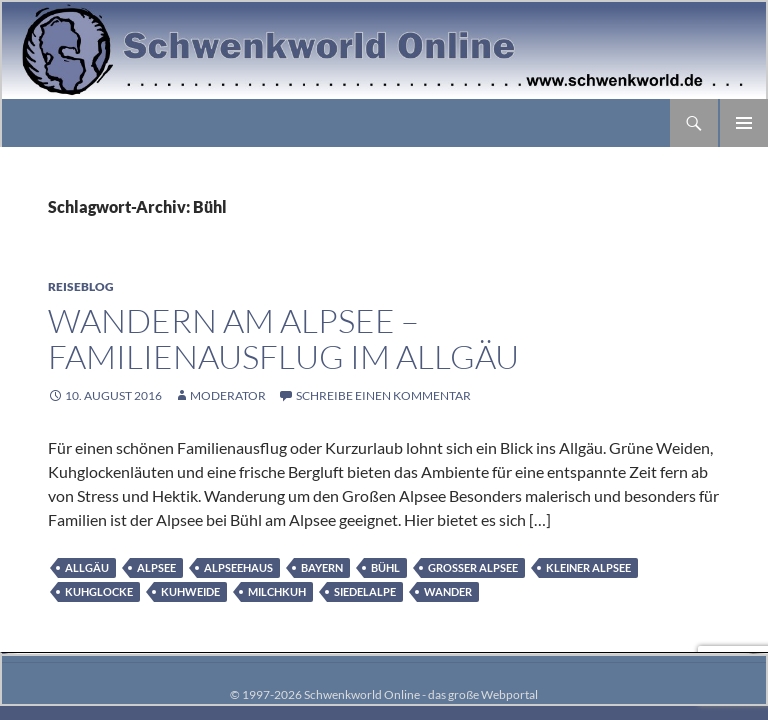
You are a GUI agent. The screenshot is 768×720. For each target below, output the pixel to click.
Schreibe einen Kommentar (383, 395)
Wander (448, 591)
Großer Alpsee (473, 567)
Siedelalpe (365, 591)
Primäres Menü (744, 123)
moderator (228, 395)
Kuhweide (190, 591)
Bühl (385, 567)
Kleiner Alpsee (588, 567)
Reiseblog (81, 286)
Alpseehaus (238, 567)
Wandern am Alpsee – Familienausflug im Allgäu (283, 338)
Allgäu (87, 567)
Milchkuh (277, 591)
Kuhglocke (99, 591)
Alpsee (156, 567)
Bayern (322, 567)
